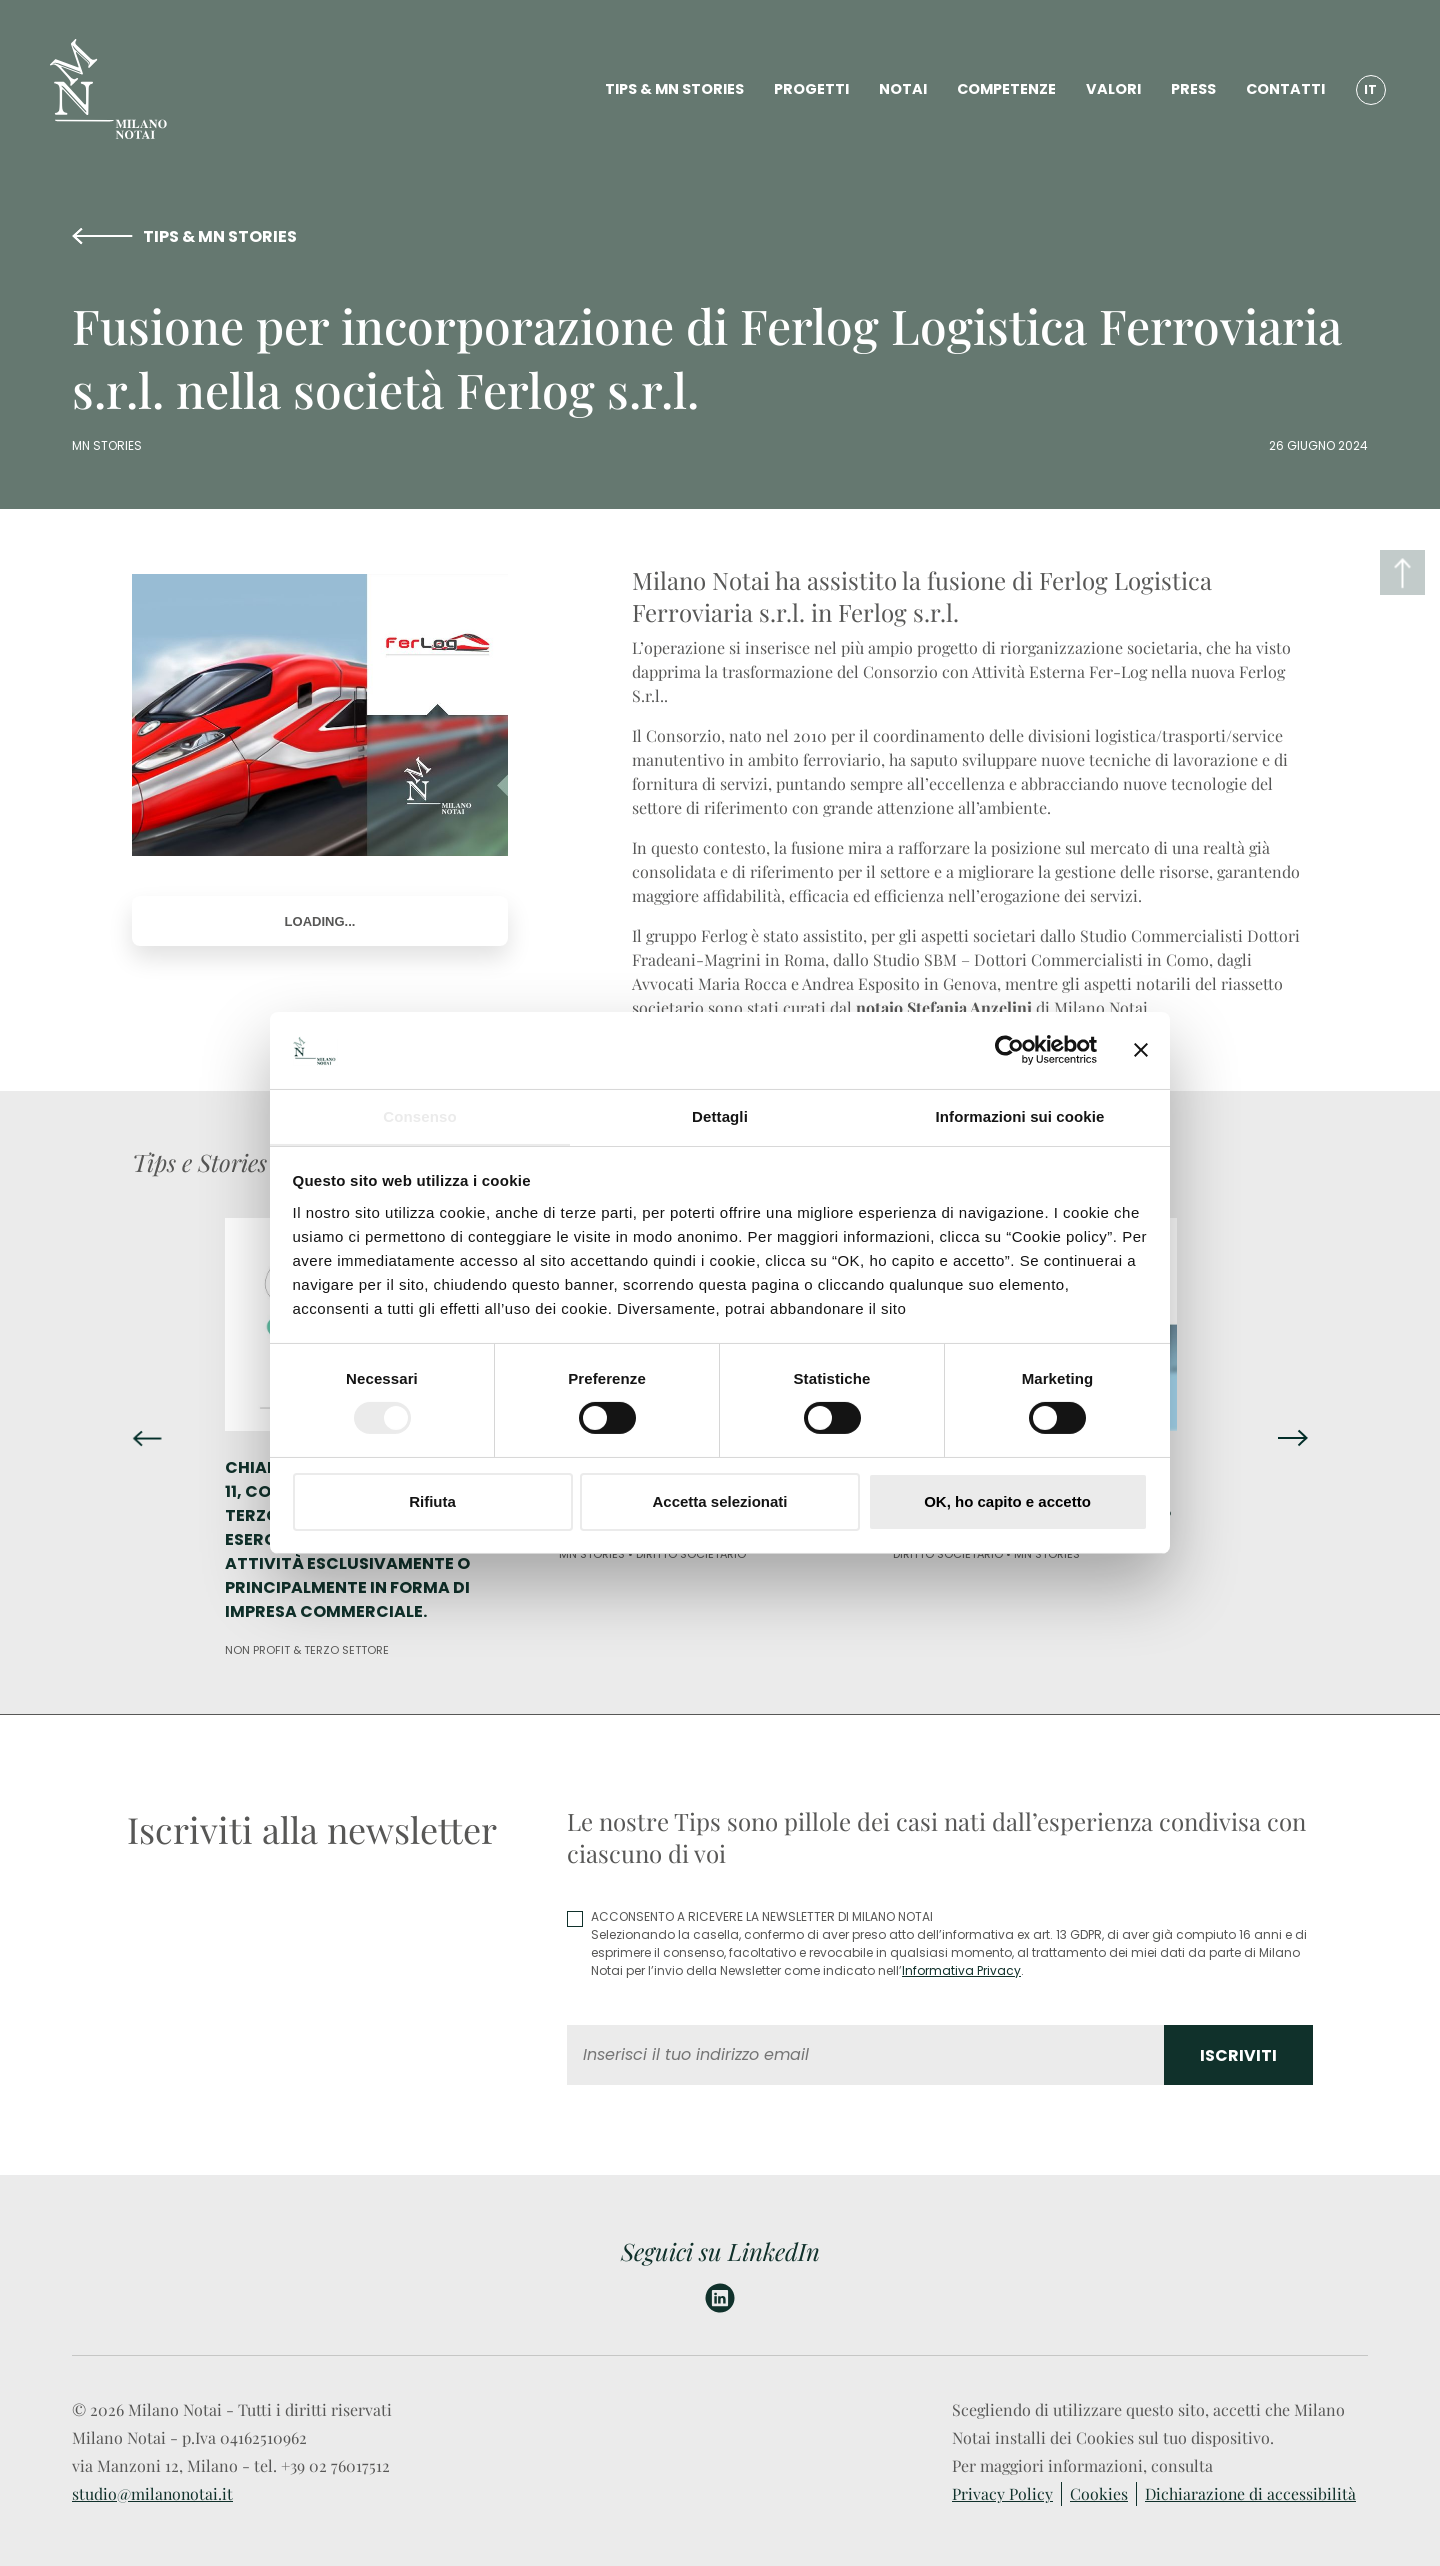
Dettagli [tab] (720, 1115)
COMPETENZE (1003, 90)
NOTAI (900, 90)
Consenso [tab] (419, 1115)
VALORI (1110, 90)
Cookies (1099, 2493)
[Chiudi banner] (1141, 1050)
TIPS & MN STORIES (671, 90)
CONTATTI (1282, 90)
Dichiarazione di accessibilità (1251, 2493)
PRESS (1190, 90)
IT (1368, 89)
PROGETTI (808, 90)
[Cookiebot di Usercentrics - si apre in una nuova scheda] (1009, 1050)
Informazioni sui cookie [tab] (1020, 1115)
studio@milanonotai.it (153, 2493)
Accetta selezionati (719, 1501)
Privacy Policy (1002, 2493)
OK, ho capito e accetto (1007, 1501)
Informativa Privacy (961, 1970)
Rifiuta (432, 1501)
